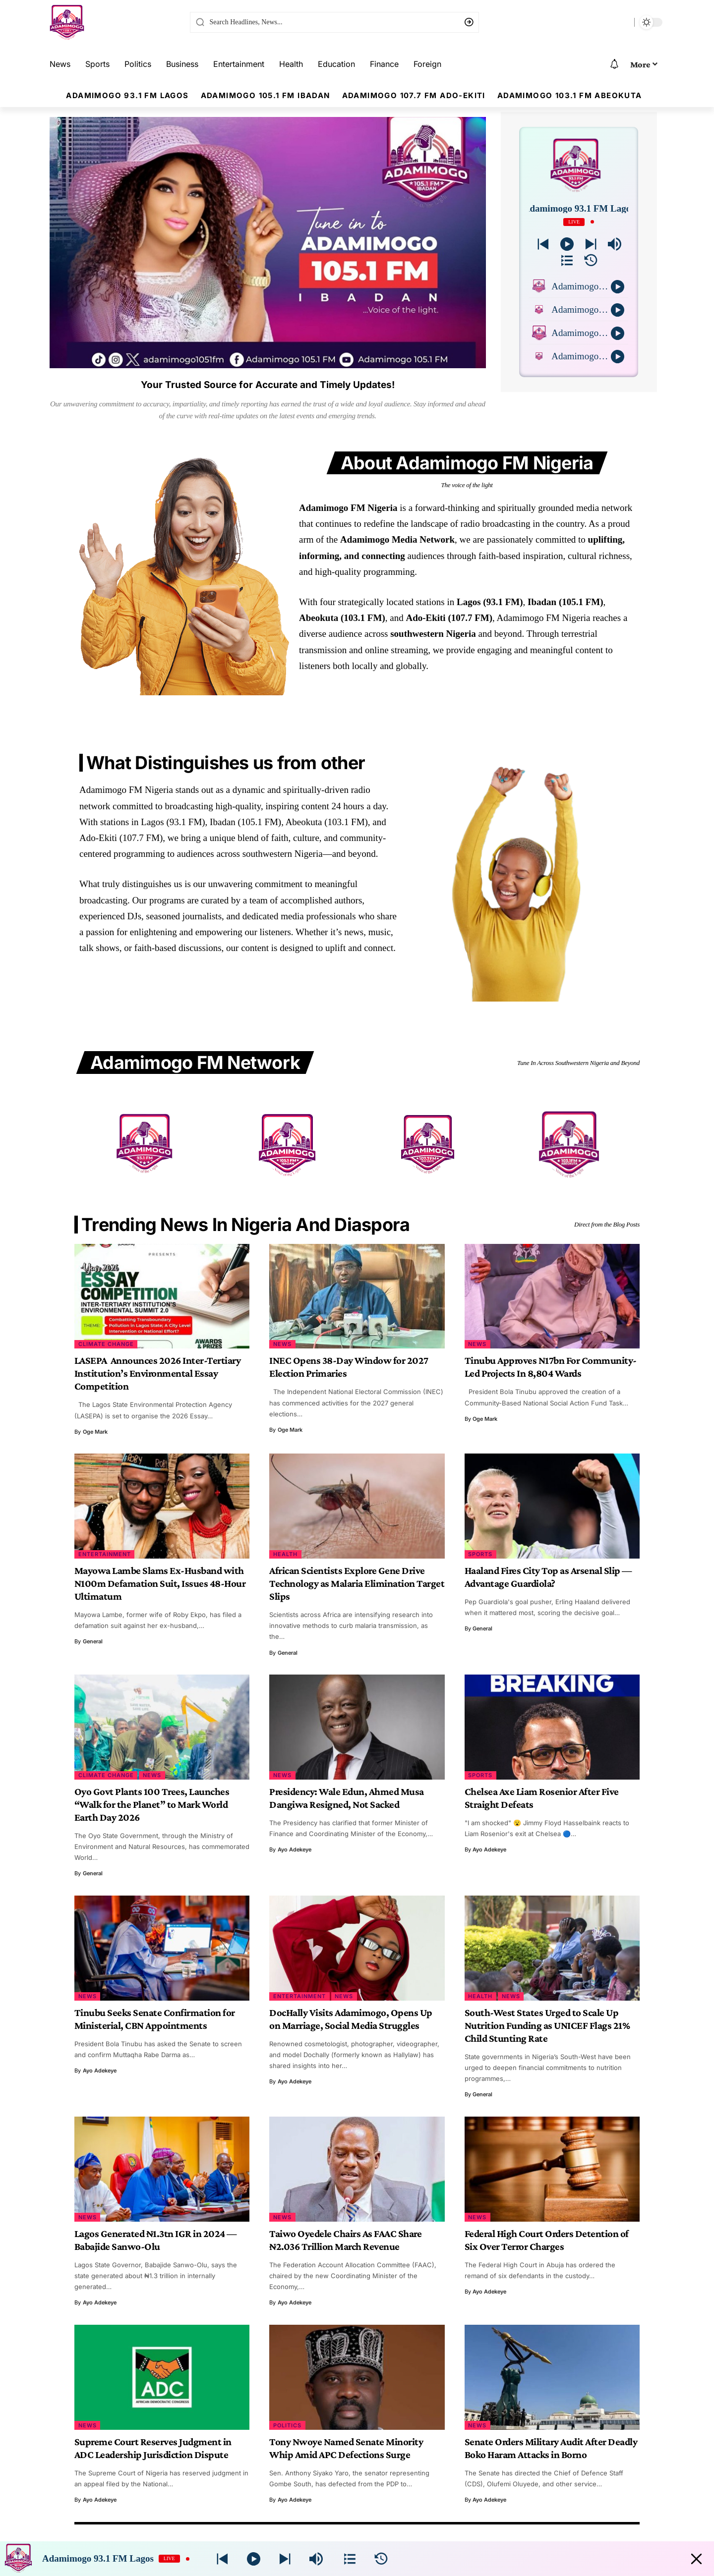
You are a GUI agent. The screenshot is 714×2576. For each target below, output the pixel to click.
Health (285, 1554)
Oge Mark (95, 1431)
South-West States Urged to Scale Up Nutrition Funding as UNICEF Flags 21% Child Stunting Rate (547, 2025)
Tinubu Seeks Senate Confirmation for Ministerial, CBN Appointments (154, 2019)
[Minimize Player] (696, 2559)
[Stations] (567, 260)
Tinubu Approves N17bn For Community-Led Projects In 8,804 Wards (551, 1366)
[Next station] (543, 244)
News (282, 1344)
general (93, 1641)
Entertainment (104, 1554)
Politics (287, 2425)
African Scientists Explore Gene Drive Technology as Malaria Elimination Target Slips (356, 1583)
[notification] (614, 64)
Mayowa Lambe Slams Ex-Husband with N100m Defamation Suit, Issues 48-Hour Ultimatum (160, 1583)
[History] (591, 260)
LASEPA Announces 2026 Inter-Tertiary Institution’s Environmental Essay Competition (157, 1373)
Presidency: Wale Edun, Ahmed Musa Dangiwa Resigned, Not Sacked (346, 1798)
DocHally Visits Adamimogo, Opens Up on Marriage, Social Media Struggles (350, 2019)
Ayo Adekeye (295, 1849)
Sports (480, 1554)
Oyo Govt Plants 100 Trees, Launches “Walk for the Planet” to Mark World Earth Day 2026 (152, 1804)
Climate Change (106, 1344)
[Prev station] (591, 244)
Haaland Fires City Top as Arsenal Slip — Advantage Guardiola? (548, 1577)
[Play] (567, 244)
